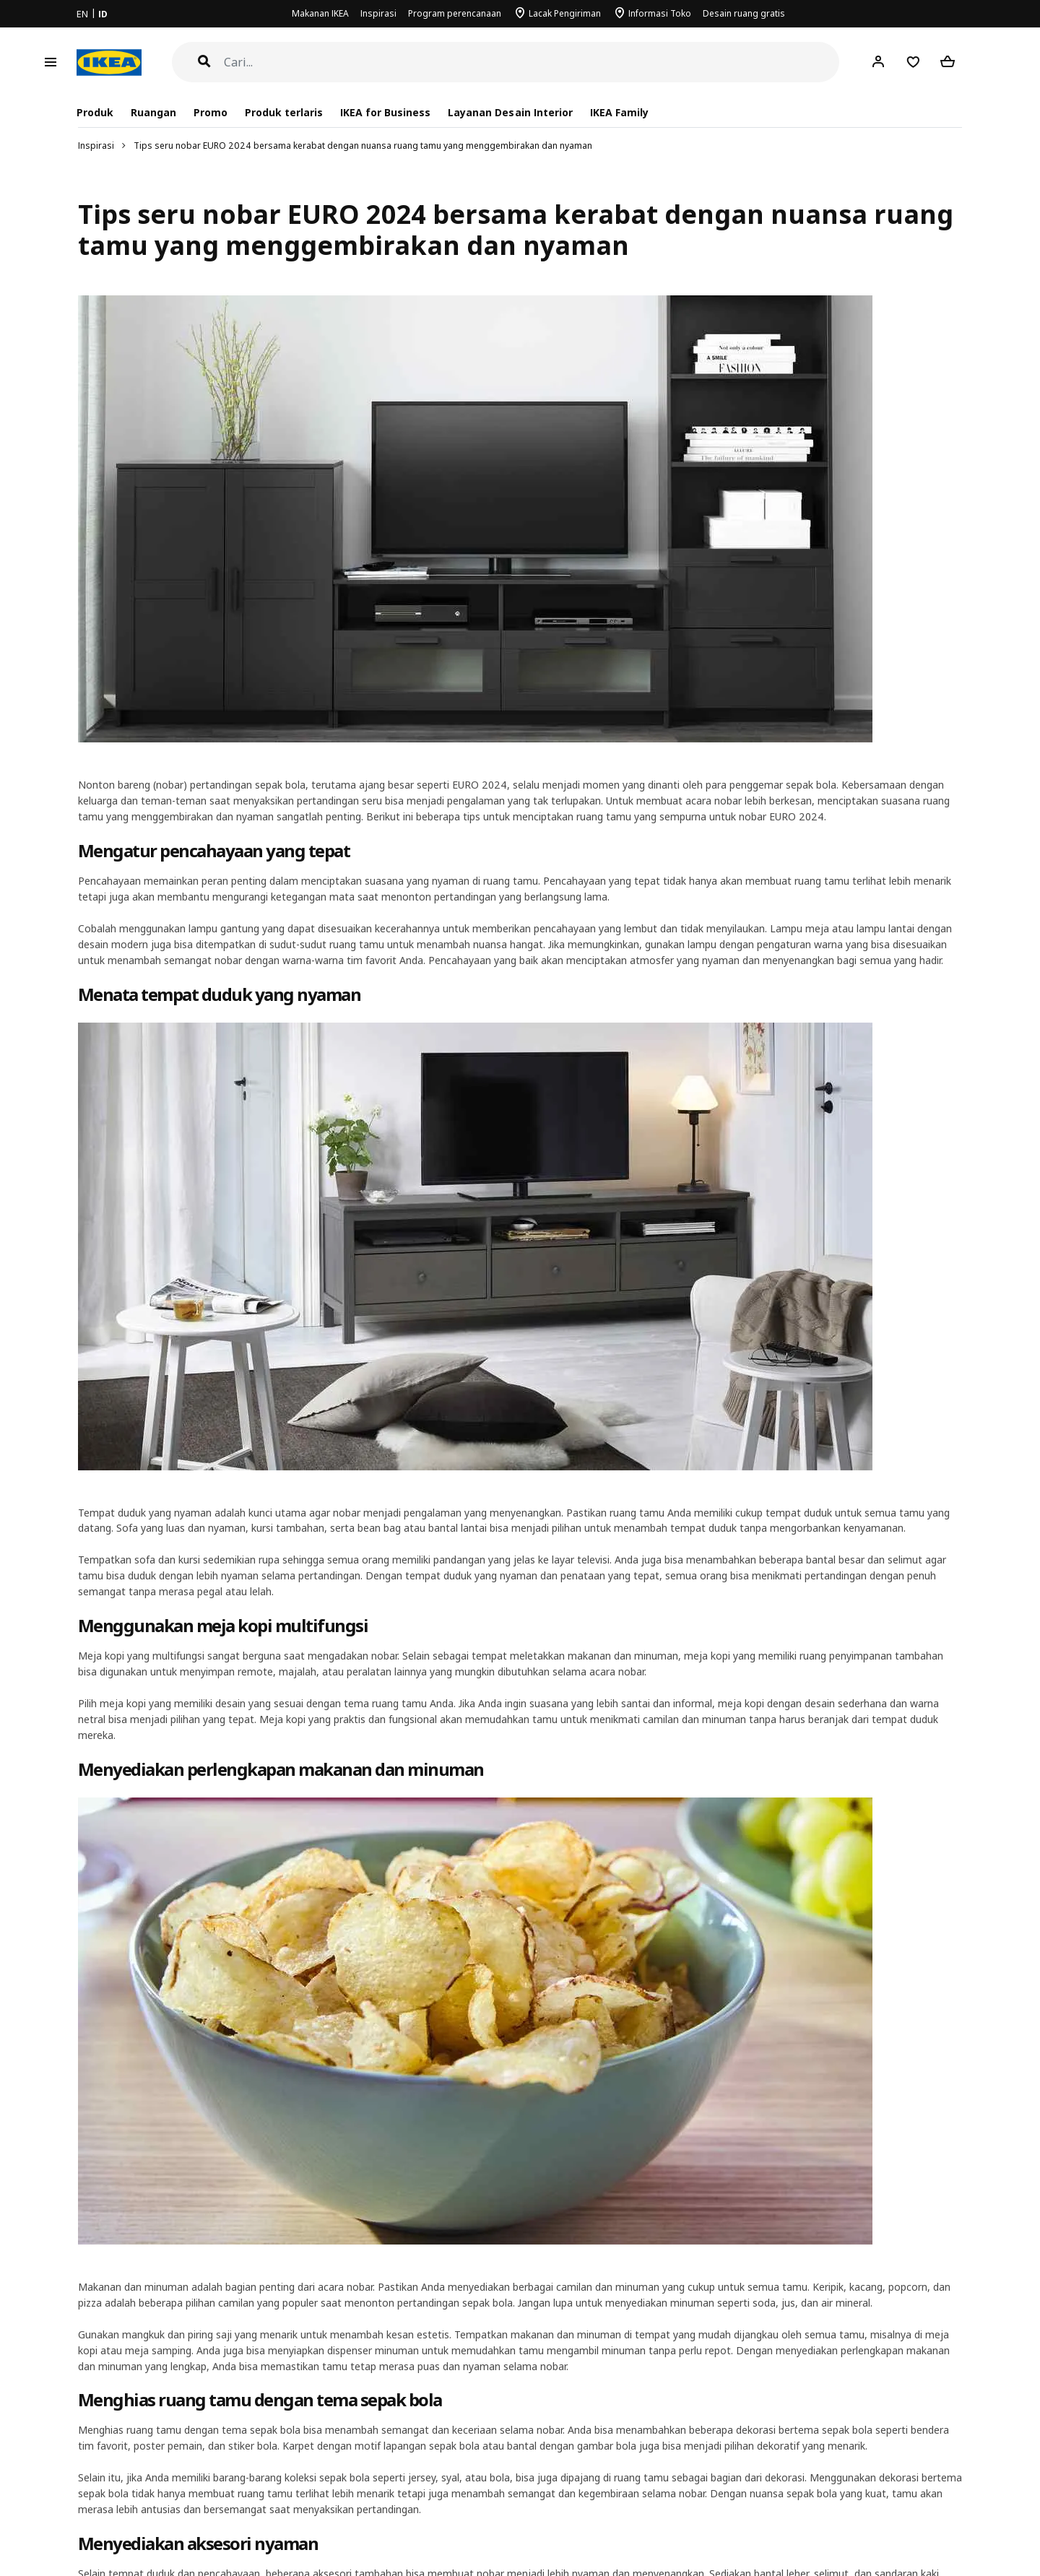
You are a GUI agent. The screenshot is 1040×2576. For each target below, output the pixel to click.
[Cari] (532, 62)
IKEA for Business (385, 112)
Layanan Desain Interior (510, 112)
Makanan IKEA (320, 13)
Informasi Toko (659, 13)
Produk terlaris (284, 112)
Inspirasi (378, 13)
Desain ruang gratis (744, 13)
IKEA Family (619, 112)
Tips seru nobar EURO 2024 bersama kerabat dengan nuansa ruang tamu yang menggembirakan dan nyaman (363, 145)
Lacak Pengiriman (565, 13)
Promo (211, 112)
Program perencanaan (454, 13)
